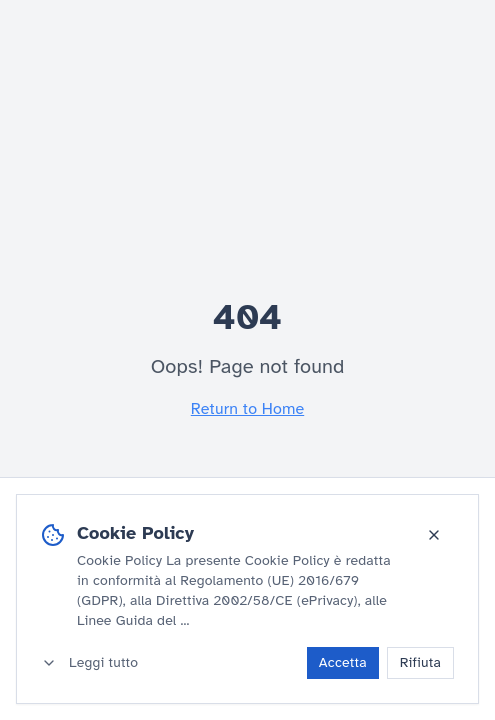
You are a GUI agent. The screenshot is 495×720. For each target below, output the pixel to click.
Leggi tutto (89, 662)
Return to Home (247, 409)
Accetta (343, 662)
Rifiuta (420, 662)
